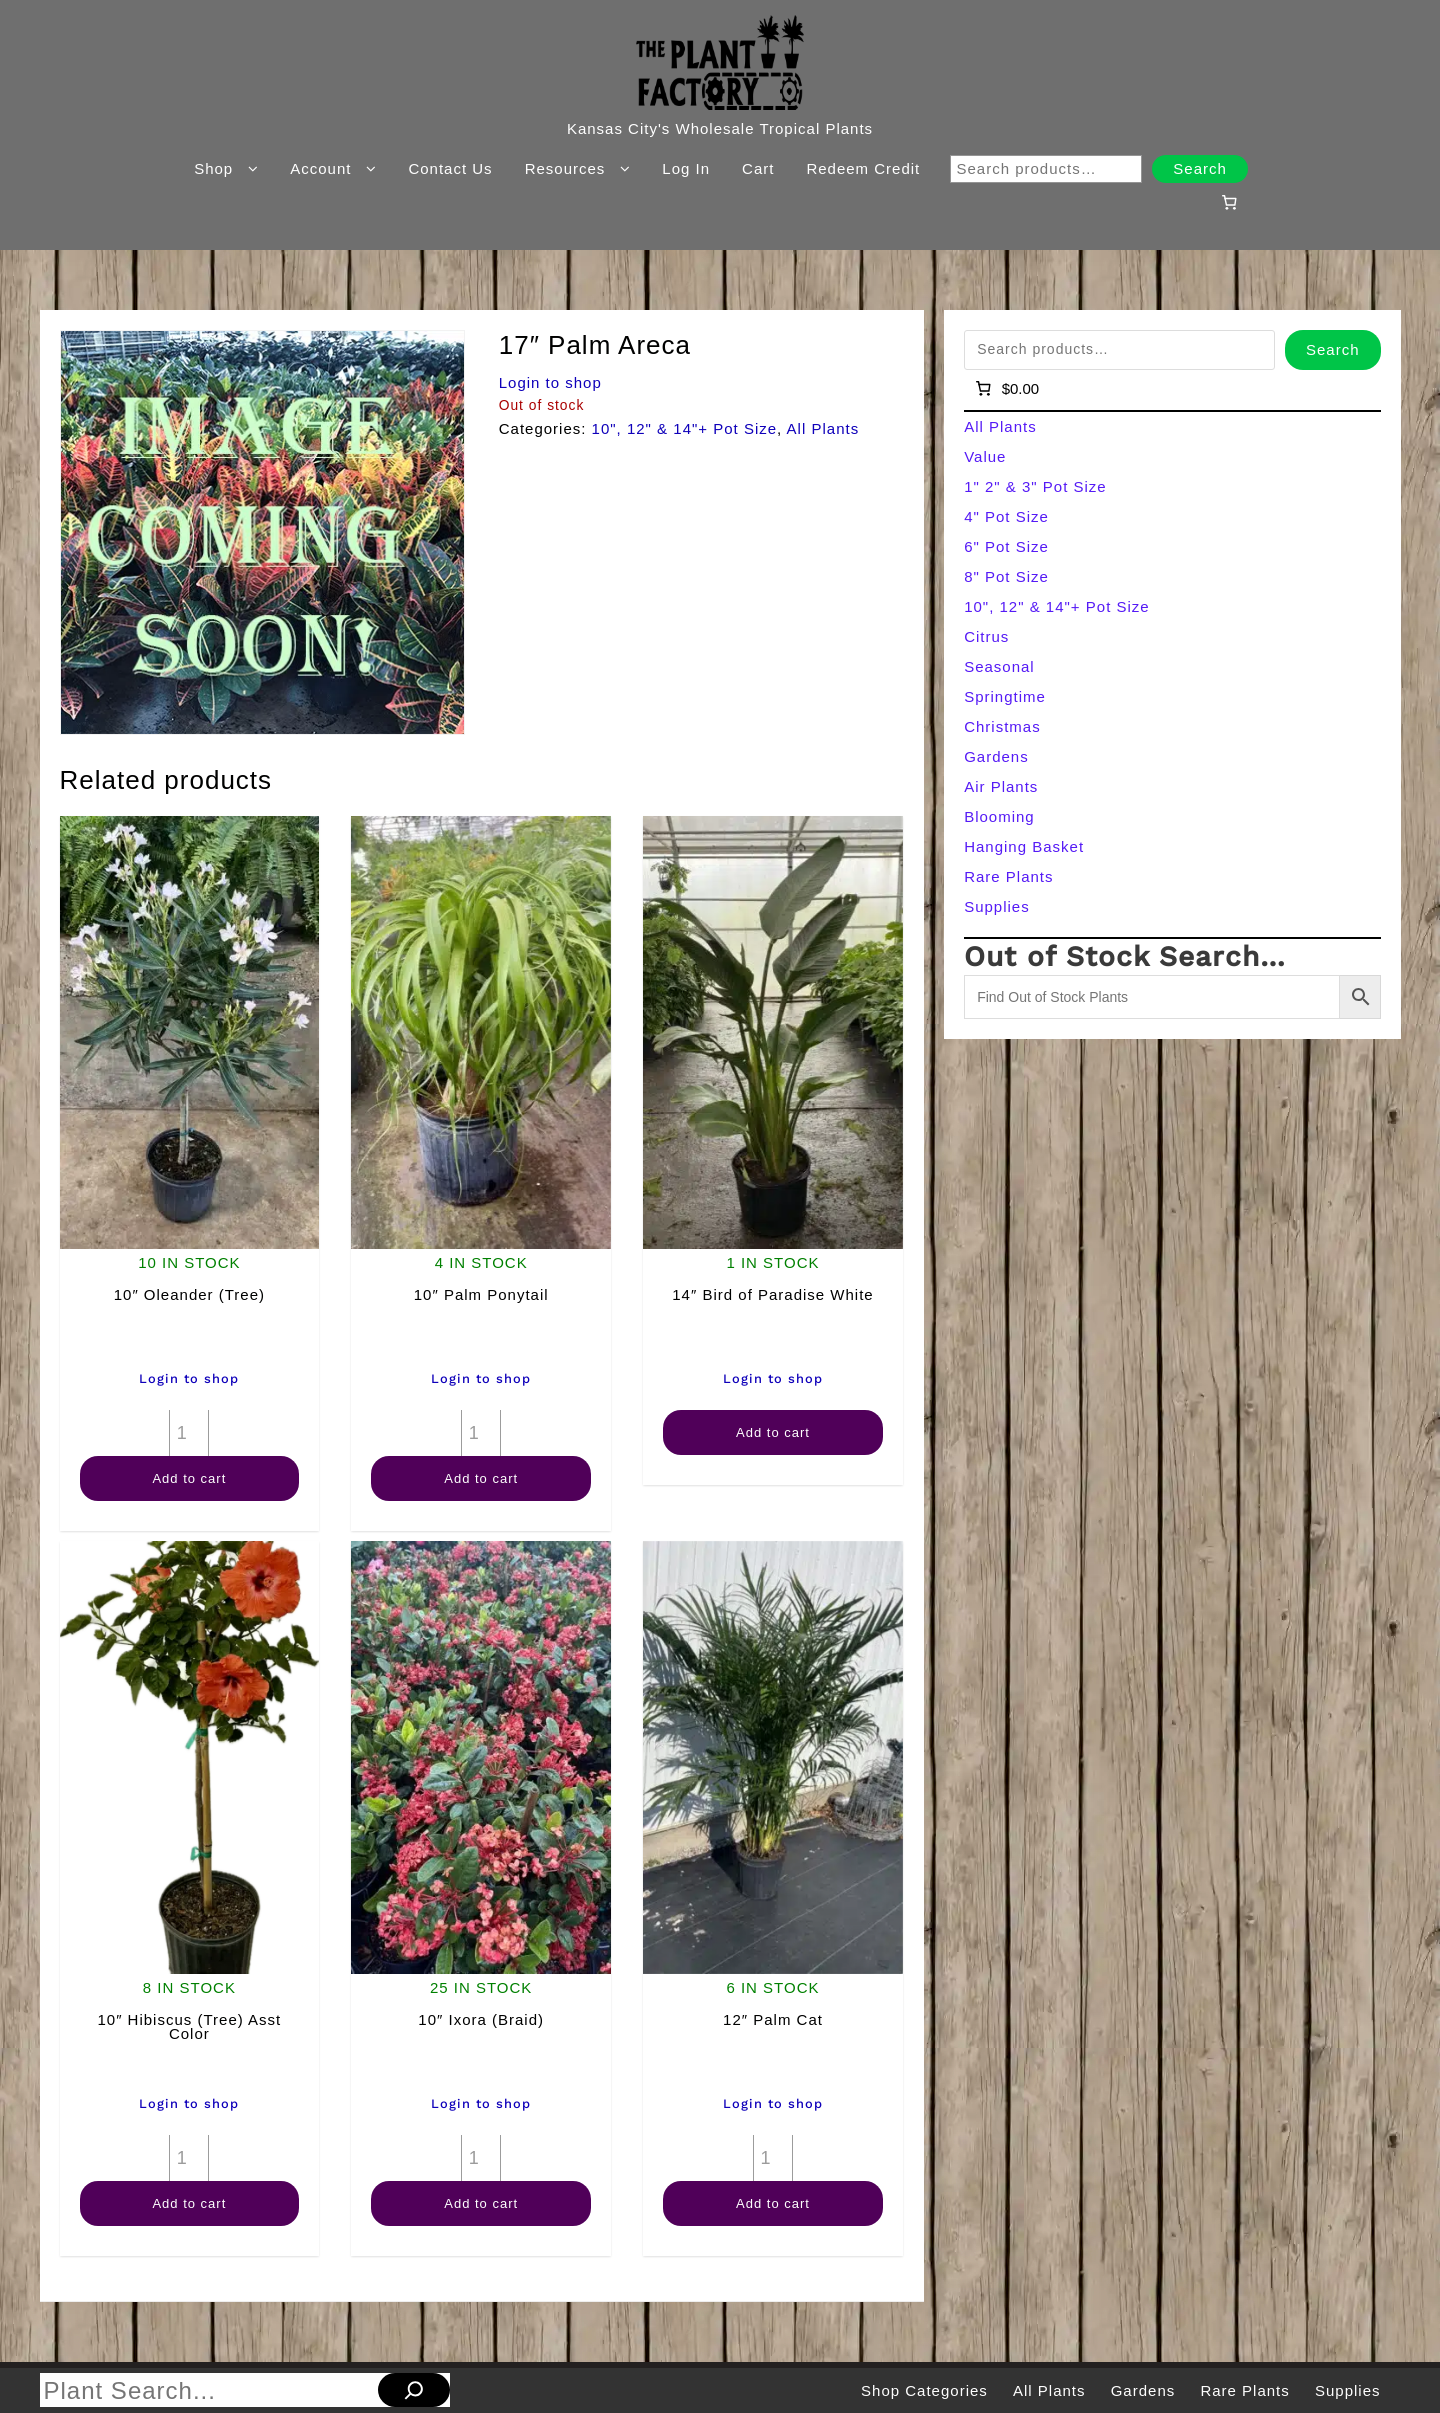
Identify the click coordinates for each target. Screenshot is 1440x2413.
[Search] (414, 2390)
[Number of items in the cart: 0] (1229, 202)
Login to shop (550, 382)
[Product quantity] (189, 1433)
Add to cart (189, 1478)
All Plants (823, 428)
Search (1200, 168)
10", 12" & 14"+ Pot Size (685, 428)
